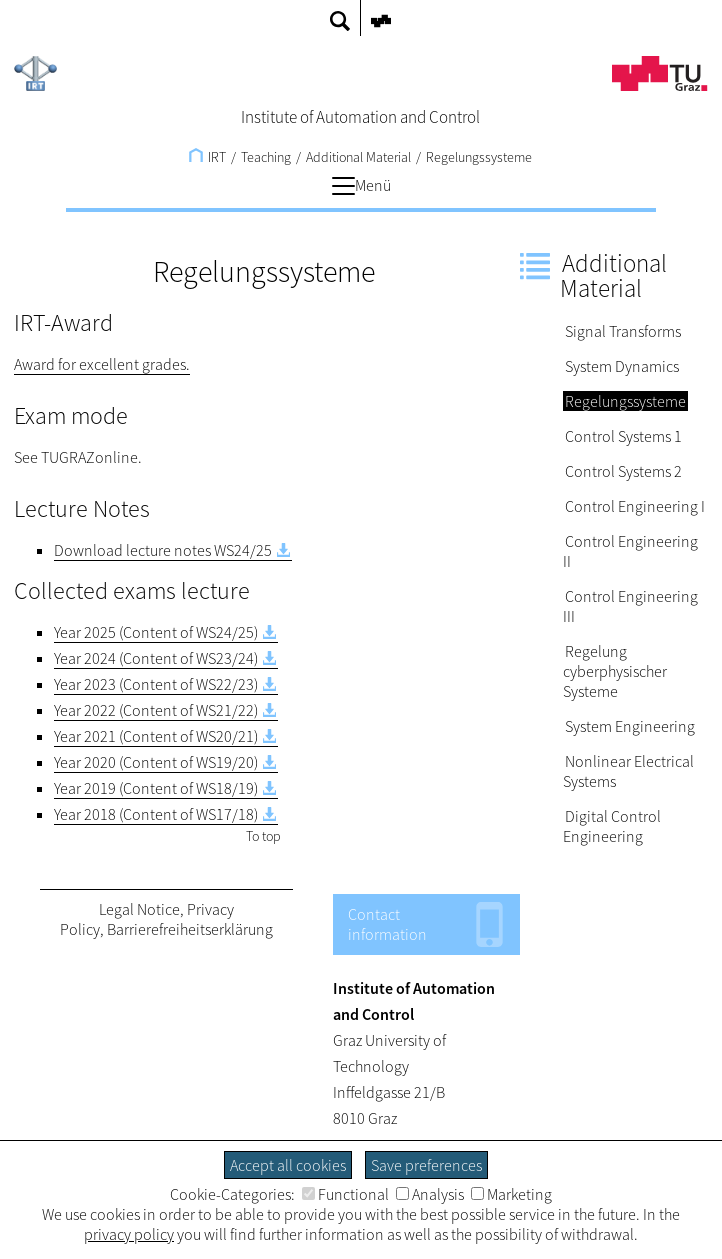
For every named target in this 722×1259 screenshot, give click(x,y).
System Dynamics (622, 366)
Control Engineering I (635, 506)
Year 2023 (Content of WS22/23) (156, 684)
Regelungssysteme (479, 157)
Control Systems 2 (623, 471)
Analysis (430, 1194)
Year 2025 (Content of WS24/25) (156, 632)
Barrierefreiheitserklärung (190, 929)
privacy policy (129, 1234)
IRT (207, 157)
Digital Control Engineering (612, 826)
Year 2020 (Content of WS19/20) (156, 762)
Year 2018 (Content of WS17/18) (156, 814)
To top (263, 836)
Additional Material (358, 157)
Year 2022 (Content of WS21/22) (156, 710)
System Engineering (630, 726)
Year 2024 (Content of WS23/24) (156, 658)
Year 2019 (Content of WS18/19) (156, 788)
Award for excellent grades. (102, 364)
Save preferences (426, 1165)
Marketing (511, 1194)
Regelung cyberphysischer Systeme (615, 671)
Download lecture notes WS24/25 (163, 550)
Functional (345, 1194)
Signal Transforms (623, 331)
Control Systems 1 (623, 436)
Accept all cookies (288, 1165)
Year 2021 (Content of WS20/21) (156, 736)
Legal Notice (139, 909)
